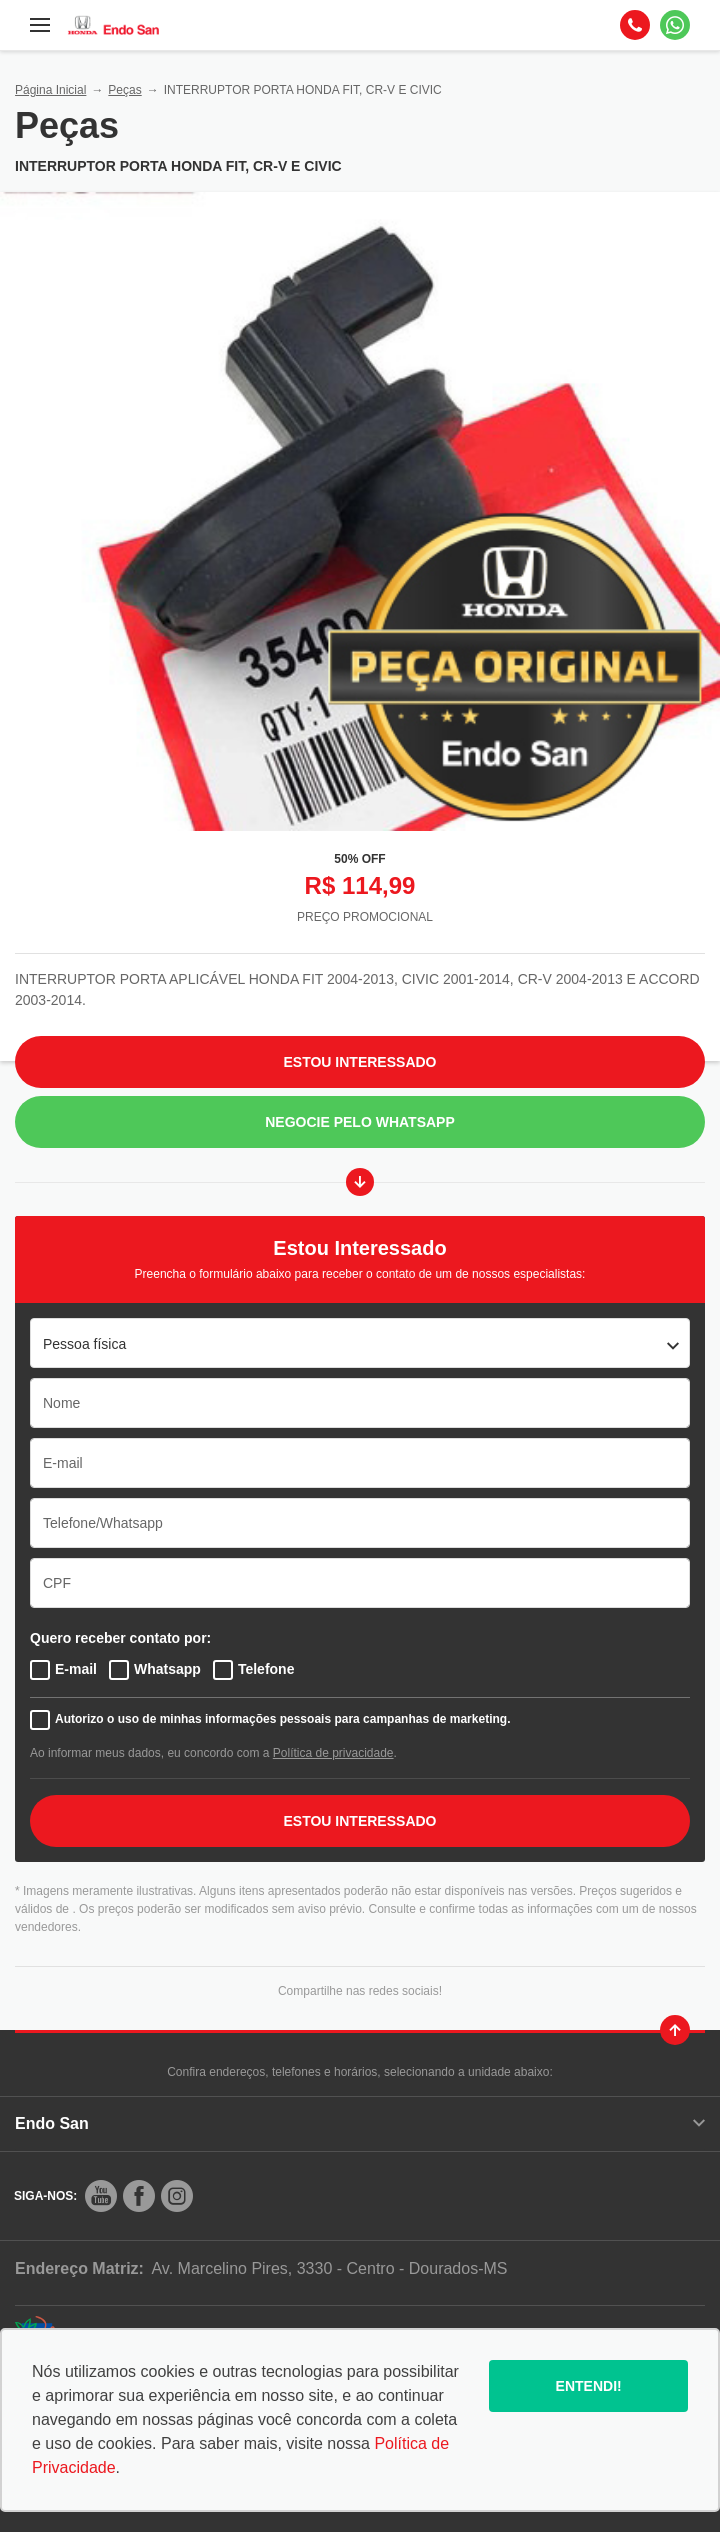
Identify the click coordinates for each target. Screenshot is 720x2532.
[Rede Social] (101, 2196)
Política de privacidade (333, 1753)
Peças (124, 90)
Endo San (360, 2123)
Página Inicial (50, 90)
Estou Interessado (360, 1062)
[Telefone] (635, 25)
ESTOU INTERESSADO (360, 1821)
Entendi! (589, 2386)
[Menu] (40, 25)
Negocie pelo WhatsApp (360, 1122)
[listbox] (360, 1343)
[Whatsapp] (675, 25)
